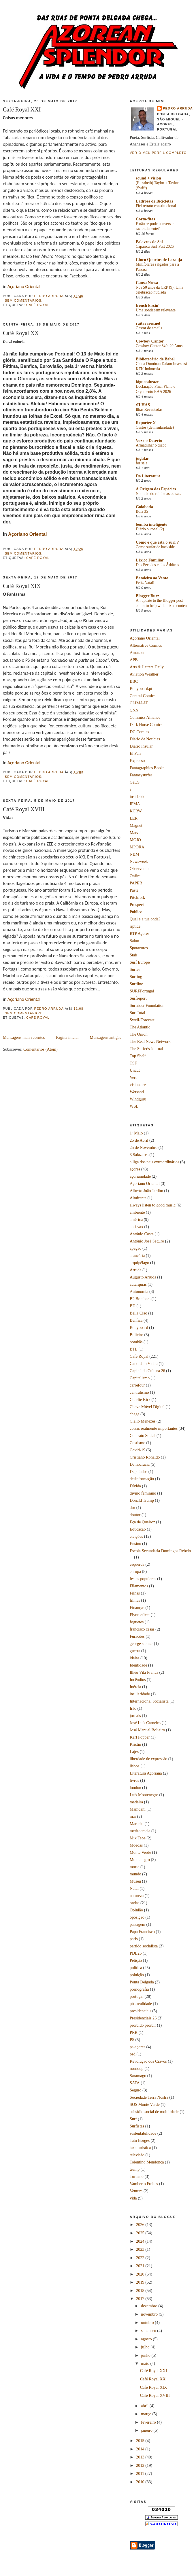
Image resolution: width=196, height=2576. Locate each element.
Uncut (135, 1070)
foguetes (137, 1622)
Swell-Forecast (142, 1019)
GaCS (135, 782)
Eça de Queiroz (142, 1522)
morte (134, 1866)
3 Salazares (139, 1154)
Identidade (138, 1665)
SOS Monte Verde (145, 2104)
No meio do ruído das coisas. (158, 493)
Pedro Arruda (178, 108)
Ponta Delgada (142, 1982)
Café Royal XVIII (24, 809)
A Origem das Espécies (156, 489)
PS (132, 2039)
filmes (135, 1600)
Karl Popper (140, 1737)
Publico (136, 911)
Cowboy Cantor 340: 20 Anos (159, 346)
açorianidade (140, 1176)
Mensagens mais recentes (24, 1037)
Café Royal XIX (22, 586)
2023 (140, 2249)
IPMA (135, 803)
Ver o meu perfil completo (158, 152)
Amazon (137, 652)
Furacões (137, 1636)
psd (132, 2054)
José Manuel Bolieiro (147, 1730)
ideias (134, 1658)
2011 (140, 2473)
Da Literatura (148, 476)
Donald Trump (142, 1500)
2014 (140, 2449)
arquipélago (139, 1262)
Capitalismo (140, 1378)
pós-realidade (141, 2003)
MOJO (135, 839)
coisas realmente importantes (154, 1428)
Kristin (135, 1744)
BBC (134, 681)
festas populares (143, 1578)
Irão (133, 1708)
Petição (136, 1960)
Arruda (136, 1270)
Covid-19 (137, 1450)
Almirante (138, 1198)
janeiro (147, 2430)
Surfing (136, 976)
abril (145, 2405)
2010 (140, 2481)
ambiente (137, 1212)
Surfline (136, 983)
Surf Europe (140, 962)
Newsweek (139, 861)
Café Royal (38, 305)
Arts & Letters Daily (147, 667)
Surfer (135, 969)
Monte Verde (140, 1852)
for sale (141, 463)
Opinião (136, 1910)
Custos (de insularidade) (155, 427)
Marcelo (137, 1823)
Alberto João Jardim (146, 1190)
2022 (140, 2257)
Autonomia (139, 1291)
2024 (140, 2241)
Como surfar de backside (155, 547)
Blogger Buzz (147, 595)
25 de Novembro (143, 1147)
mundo (135, 1874)
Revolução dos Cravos (148, 2061)
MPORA (137, 847)
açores (135, 1169)
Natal (134, 1888)
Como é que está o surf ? (157, 542)
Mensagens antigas (105, 1037)
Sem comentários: (24, 300)
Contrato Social (142, 1435)
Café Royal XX (21, 333)
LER (133, 818)
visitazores (138, 1084)
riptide (135, 926)
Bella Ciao (138, 1313)
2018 (140, 2290)
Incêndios (138, 1679)
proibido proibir (143, 2025)
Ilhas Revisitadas (149, 409)
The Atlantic (140, 1027)
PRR (133, 2032)
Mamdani (138, 1809)
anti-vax (136, 1226)
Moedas (136, 1845)
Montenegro (140, 1859)
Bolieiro (136, 1334)
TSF (133, 1063)
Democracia (140, 1464)
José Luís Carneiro (145, 1722)
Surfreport (138, 998)
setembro (149, 2330)
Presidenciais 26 (143, 2018)
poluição (137, 1974)
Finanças (137, 1607)
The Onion (139, 1034)
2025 (140, 2233)
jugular (142, 458)
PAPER (136, 883)
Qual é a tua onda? (145, 919)
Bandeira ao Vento (152, 578)
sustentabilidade (143, 2133)
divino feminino (143, 1493)
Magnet (136, 825)
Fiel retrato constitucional (156, 206)
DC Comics (139, 731)
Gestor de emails (149, 328)
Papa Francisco (142, 1931)
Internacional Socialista (149, 1701)
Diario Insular (141, 746)
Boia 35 (142, 511)
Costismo (137, 1442)
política (136, 1967)
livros (134, 1780)
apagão (135, 1248)
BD (132, 1306)
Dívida (135, 1486)
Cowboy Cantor (150, 341)
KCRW (136, 811)
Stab (133, 955)
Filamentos (139, 1586)
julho (145, 2347)
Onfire (135, 875)
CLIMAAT (139, 703)
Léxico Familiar (150, 560)
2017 (140, 2298)
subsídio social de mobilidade (154, 2111)
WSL (134, 1106)
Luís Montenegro (144, 1794)
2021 (140, 2265)
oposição (137, 1917)
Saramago (138, 2075)
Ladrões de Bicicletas (154, 201)
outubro (148, 2322)
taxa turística (140, 2147)
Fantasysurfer (141, 775)
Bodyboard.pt (141, 688)
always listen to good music (153, 1205)
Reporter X (146, 422)
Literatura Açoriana (146, 1773)
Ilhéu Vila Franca (144, 1672)
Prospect (137, 904)
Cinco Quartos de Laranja (159, 259)
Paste (134, 890)
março (146, 2414)
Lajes (134, 1751)
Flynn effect (140, 1614)
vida (133, 2198)
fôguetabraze (147, 381)
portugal (137, 1996)
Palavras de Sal (149, 241)
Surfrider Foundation (147, 1005)
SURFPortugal (142, 991)
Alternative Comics (146, 645)
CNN (134, 710)
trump (135, 2169)
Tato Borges (140, 2140)
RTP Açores (139, 933)
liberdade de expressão (148, 1758)
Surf (133, 2119)
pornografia (139, 1989)
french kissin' (147, 305)
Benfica (136, 1320)
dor (132, 1507)
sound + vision (148, 178)
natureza (137, 1895)
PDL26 (136, 1953)
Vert (133, 1077)
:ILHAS (143, 404)
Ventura (136, 2191)
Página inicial (67, 1037)
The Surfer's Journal (146, 1048)
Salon (134, 940)
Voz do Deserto (149, 440)
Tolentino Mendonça (147, 2162)
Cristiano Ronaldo (145, 1457)
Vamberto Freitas (144, 2183)
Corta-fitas (145, 219)
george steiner (141, 1643)
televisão (137, 2155)
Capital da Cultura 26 (147, 1370)
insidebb (137, 796)
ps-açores (137, 2046)
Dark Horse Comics (146, 724)
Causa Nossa (147, 282)
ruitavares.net (148, 323)
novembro (150, 2314)
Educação (138, 1529)
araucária (137, 1255)
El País (135, 753)
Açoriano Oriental (23, 286)
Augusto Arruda (143, 1277)
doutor (135, 1514)
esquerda (137, 1564)
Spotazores (139, 947)
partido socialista (144, 1946)
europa (135, 1571)
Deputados (138, 1471)
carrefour (137, 1385)
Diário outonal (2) (150, 529)
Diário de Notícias (145, 739)
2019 (140, 2282)
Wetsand (137, 1092)
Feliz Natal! (145, 582)
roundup (137, 2068)
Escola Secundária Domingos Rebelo (160, 1550)
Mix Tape (138, 1838)
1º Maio (136, 1133)
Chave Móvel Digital (147, 1406)
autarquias (138, 1284)
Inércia (135, 1686)
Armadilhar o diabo (151, 445)
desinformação (142, 1478)
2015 (140, 2440)
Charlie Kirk (140, 1399)
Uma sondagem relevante (156, 310)
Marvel (136, 832)
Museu (135, 1881)
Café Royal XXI (22, 109)
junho (146, 2355)
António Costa (142, 1234)
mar (133, 1816)
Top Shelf (138, 1056)
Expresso (137, 760)
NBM (134, 854)
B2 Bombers (140, 1298)
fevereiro (149, 2422)
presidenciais (140, 2010)
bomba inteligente (151, 524)
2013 (140, 2457)
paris (134, 1938)
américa (136, 1219)
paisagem (137, 1924)
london (135, 1787)
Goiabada (144, 506)
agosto (147, 2339)
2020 (140, 2274)
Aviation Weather (144, 674)
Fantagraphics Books (147, 767)
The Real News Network (150, 1041)
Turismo (137, 2176)
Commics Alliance (145, 717)
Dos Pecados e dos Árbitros (157, 565)
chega (134, 1414)
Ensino (135, 1543)
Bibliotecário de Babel (155, 359)
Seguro (136, 2090)
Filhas (135, 1593)
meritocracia (140, 1830)
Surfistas (137, 2126)
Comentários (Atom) (40, 1049)
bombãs (136, 1342)
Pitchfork (137, 897)
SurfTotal (137, 1012)
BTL (133, 1349)
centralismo (139, 1392)
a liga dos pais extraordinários (154, 1162)
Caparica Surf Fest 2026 (155, 246)
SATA (135, 2083)
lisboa (135, 1766)
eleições (136, 1536)
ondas (134, 1902)
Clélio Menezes (142, 1421)
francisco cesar (142, 1629)
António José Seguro (147, 1241)
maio (145, 2363)
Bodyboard (139, 1327)
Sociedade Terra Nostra (149, 2097)
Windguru (138, 1099)
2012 (140, 2465)
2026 (140, 2224)
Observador (139, 868)
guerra (135, 1650)
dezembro (149, 2305)
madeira (136, 1802)
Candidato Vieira (144, 1363)
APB (134, 659)
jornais (135, 1715)
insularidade (140, 1694)
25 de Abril (139, 1140)
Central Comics (142, 695)
